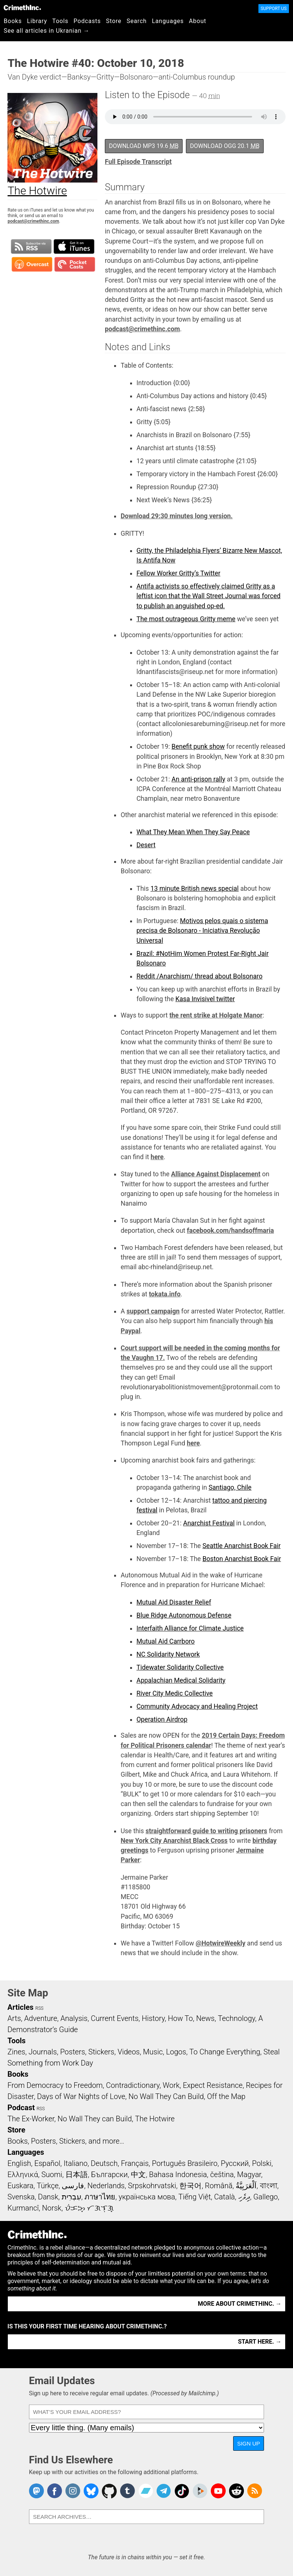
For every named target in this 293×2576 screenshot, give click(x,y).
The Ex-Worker (30, 2118)
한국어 (190, 2185)
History (153, 2018)
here (157, 1157)
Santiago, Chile (230, 1487)
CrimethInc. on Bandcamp (145, 2490)
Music (152, 2051)
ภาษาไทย (99, 2196)
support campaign (153, 1311)
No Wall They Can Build (166, 2096)
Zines (16, 2051)
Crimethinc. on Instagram (72, 2490)
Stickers (101, 2051)
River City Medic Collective (174, 1693)
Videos (128, 2051)
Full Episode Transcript (138, 161)
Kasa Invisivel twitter (205, 999)
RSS (39, 2008)
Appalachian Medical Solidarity (180, 1680)
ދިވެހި (244, 2196)
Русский (235, 2163)
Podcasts (87, 21)
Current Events (114, 2018)
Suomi (51, 2174)
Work (171, 2085)
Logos (176, 2051)
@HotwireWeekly (220, 1943)
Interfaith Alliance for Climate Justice (190, 1628)
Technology (236, 2018)
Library (37, 21)
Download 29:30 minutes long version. (176, 516)
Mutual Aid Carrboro (165, 1641)
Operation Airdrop (161, 1719)
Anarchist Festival (209, 1523)
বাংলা (268, 2185)
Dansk (48, 2196)
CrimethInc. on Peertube (200, 2490)
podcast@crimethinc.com (33, 221)
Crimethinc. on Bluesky (91, 2490)
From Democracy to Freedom (55, 2085)
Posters (72, 2051)
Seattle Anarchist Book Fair (241, 1546)
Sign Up (248, 2443)
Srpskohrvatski (152, 2185)
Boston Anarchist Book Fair (241, 1559)
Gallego (265, 2196)
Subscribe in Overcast (32, 264)
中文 (138, 2174)
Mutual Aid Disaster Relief (173, 1602)
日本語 (76, 2174)
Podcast (21, 2107)
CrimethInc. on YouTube (218, 2490)
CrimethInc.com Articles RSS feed (254, 2490)
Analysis (73, 2018)
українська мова (147, 2196)
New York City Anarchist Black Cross (174, 1840)
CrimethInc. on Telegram (163, 2490)
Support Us (274, 8)
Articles (20, 2007)
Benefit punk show (198, 746)
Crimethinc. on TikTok (181, 2490)
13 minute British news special (195, 888)
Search (137, 21)
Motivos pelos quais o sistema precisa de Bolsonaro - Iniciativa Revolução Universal (202, 930)
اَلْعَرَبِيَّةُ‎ (246, 2185)
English (19, 2163)
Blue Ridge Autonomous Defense (183, 1615)
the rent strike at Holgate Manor (216, 1015)
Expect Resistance (213, 2085)
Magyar (249, 2174)
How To (180, 2018)
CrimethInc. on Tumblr (127, 2490)
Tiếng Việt (194, 2196)
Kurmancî (23, 2207)
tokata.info (164, 1294)
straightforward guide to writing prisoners (206, 1831)
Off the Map (226, 2096)
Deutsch (104, 2163)
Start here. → (259, 2341)
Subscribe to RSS (31, 246)
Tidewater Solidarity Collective (180, 1667)
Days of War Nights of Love (81, 2096)
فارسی (73, 2185)
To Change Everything (224, 2051)
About (197, 21)
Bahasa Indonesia (178, 2174)
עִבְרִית (71, 2196)
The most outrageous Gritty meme (185, 619)
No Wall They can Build (95, 2118)
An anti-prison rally (198, 779)
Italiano (75, 2163)
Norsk (51, 2207)
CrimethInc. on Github (109, 2490)
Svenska (21, 2196)
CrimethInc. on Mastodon (36, 2490)
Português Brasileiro (185, 2163)
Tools (60, 21)
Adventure (40, 2018)
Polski (261, 2163)
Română (218, 2185)
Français (135, 2163)
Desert (145, 845)
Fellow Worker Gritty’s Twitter (178, 573)
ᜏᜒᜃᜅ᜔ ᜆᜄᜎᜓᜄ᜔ (89, 2207)
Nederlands (106, 2185)
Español (47, 2163)
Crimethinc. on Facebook (54, 2490)
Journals (43, 2051)
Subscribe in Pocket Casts (74, 264)
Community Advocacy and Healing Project (197, 1706)
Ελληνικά (22, 2174)
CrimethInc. (22, 7)
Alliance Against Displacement (215, 1174)
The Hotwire (154, 2118)
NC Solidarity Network (168, 1654)
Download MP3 (143, 145)
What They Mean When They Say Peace (193, 832)
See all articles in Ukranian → (47, 30)
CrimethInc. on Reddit (236, 2490)
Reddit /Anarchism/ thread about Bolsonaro (199, 976)
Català (224, 2196)
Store (113, 21)
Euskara (20, 2185)
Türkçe (48, 2185)
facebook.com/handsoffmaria (230, 1230)
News (205, 2018)
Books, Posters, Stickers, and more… (65, 2141)
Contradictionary (133, 2085)
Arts (14, 2018)
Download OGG (225, 145)
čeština (222, 2174)
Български (109, 2174)
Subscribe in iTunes (74, 246)
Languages (168, 21)
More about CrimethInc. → (239, 2303)
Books (13, 21)
